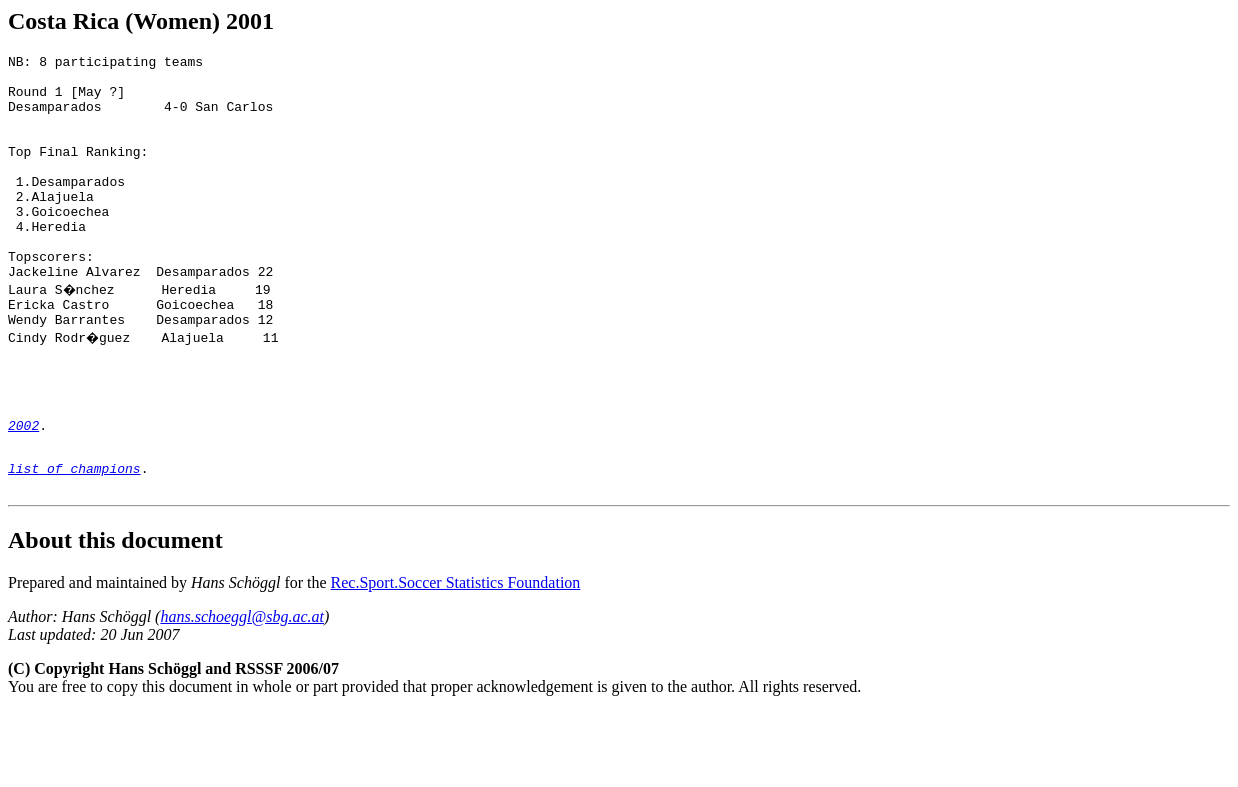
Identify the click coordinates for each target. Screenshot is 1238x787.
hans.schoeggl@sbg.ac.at (242, 691)
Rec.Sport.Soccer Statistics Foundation (456, 657)
